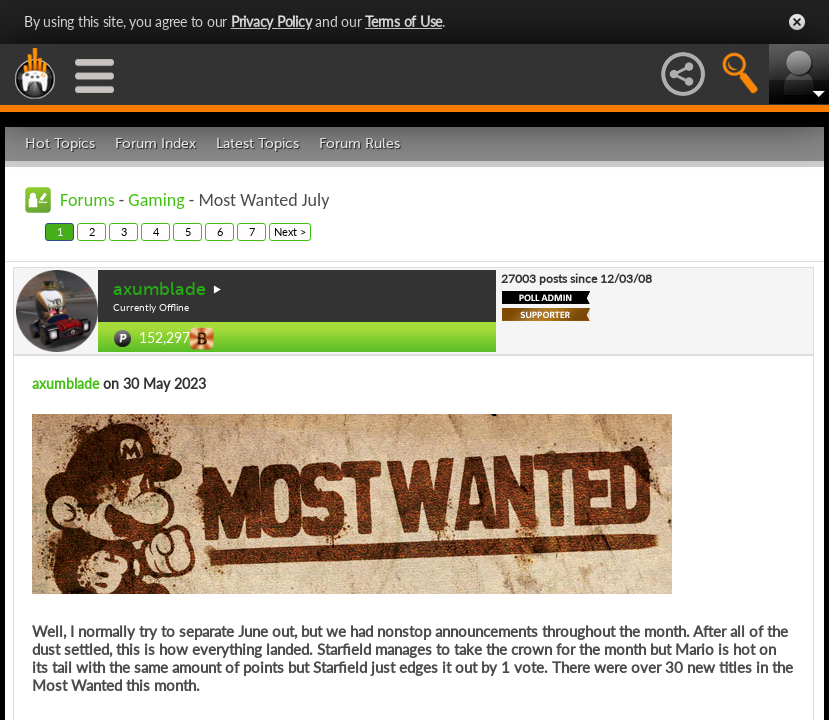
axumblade (159, 289)
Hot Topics (60, 143)
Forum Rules (359, 143)
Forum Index (155, 143)
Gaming (156, 200)
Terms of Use (403, 21)
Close (797, 22)
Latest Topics (257, 143)
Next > (290, 231)
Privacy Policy (271, 21)
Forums (87, 200)
